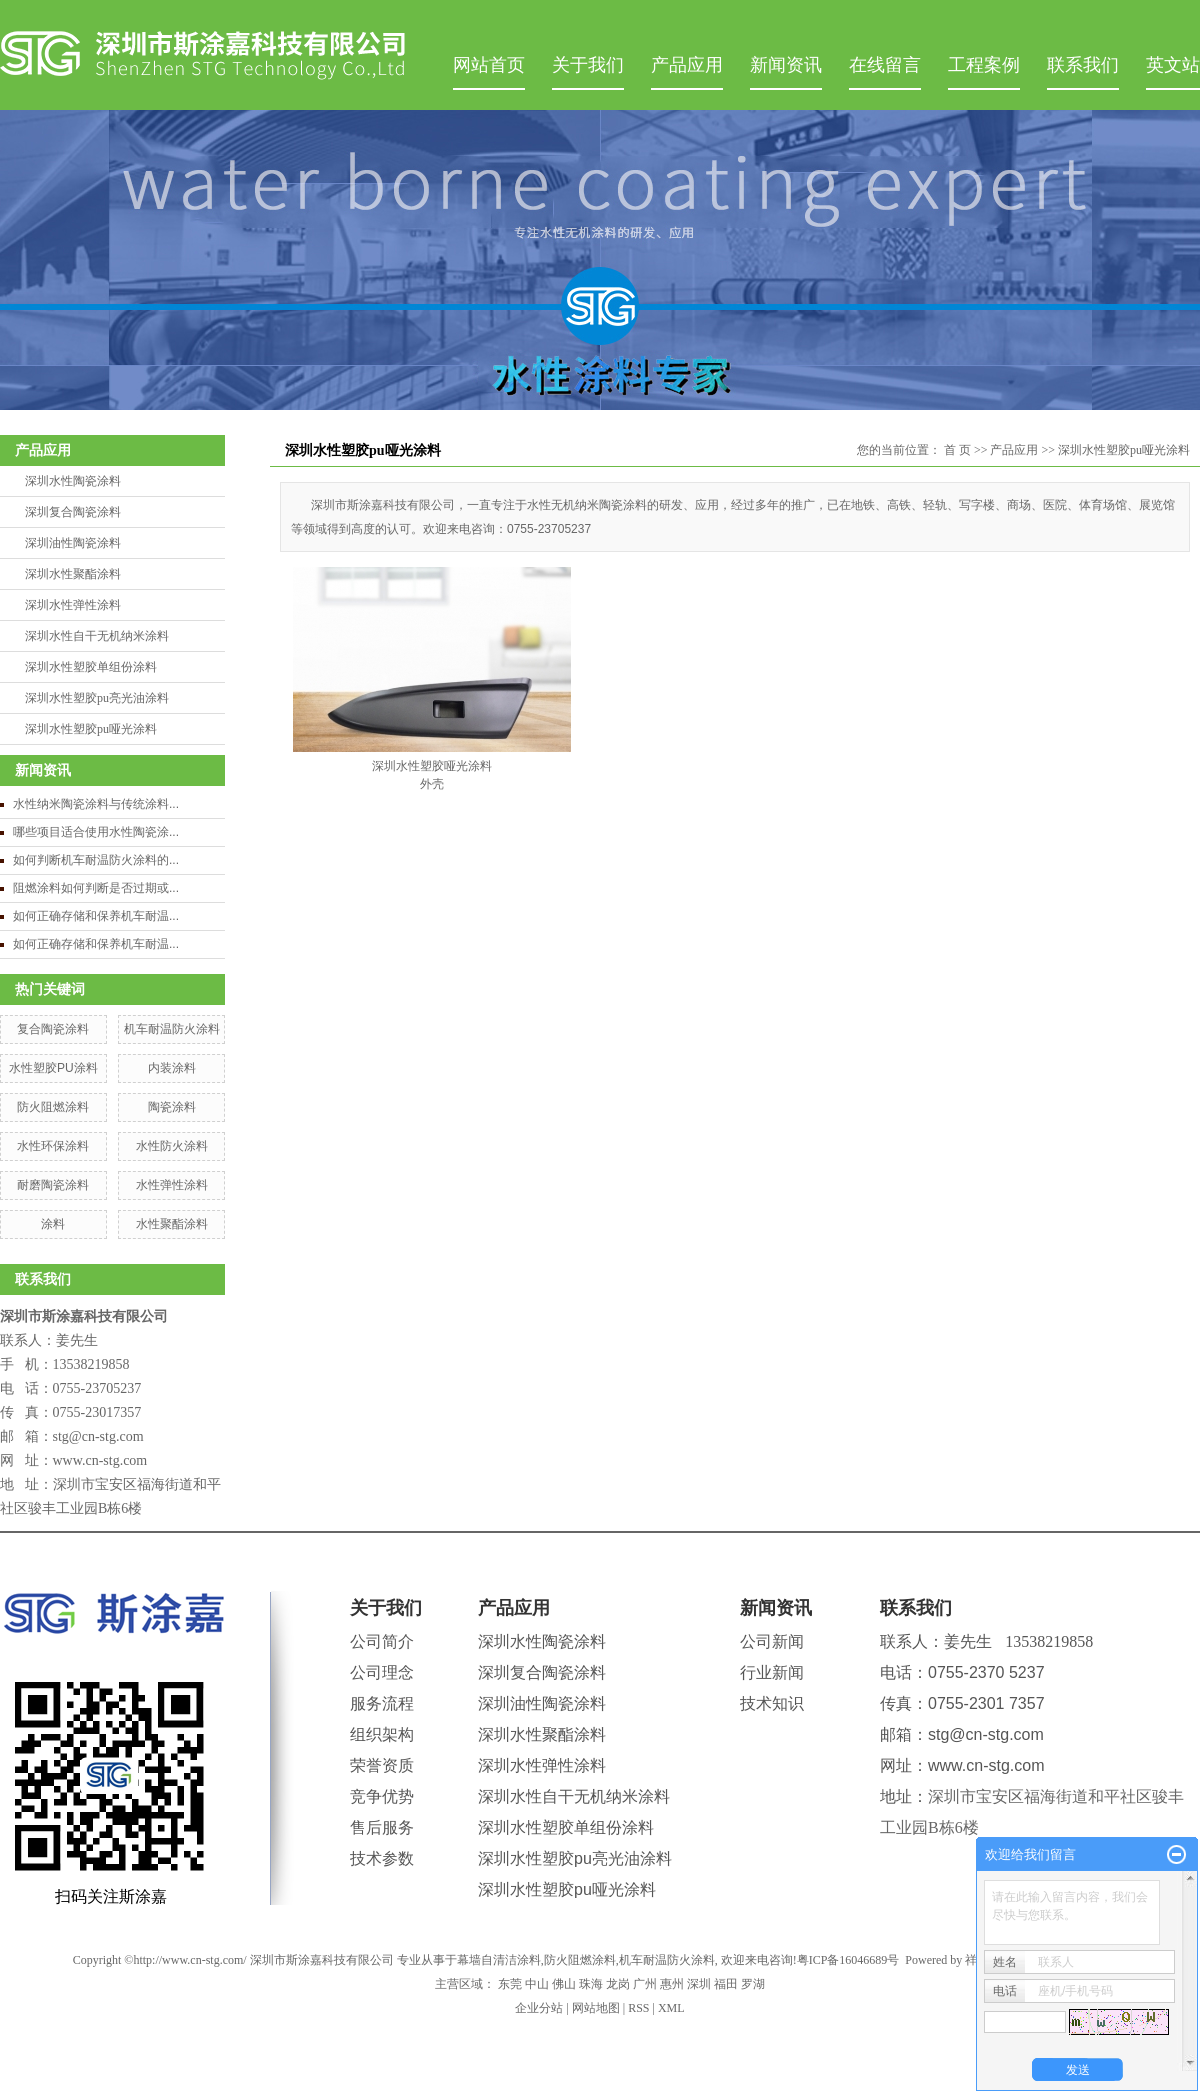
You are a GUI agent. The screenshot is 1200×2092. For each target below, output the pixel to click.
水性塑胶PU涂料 (53, 1068)
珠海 (591, 1984)
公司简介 (382, 1641)
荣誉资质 (382, 1765)
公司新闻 (772, 1641)
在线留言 (885, 65)
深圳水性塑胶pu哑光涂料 (91, 729)
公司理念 (382, 1672)
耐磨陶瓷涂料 (53, 1185)
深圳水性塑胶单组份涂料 (91, 667)
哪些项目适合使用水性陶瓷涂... (96, 832)
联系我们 (1083, 65)
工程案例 (984, 65)
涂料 (53, 1224)
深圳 (699, 1984)
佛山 (564, 1984)
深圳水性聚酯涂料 (73, 574)
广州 (645, 1984)
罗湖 (753, 1984)
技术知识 (772, 1703)
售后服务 (382, 1827)
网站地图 (596, 2008)
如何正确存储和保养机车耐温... (96, 916)
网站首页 (489, 65)
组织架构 (382, 1734)
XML (671, 2008)
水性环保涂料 (53, 1146)
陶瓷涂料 (172, 1107)
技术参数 (382, 1858)
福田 (726, 1984)
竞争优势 (382, 1796)
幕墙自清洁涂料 (499, 1960)
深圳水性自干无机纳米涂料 (97, 636)
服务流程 (382, 1703)
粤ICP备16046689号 (848, 1960)
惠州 (672, 1984)
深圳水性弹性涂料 (73, 605)
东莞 (510, 1984)
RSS (638, 2008)
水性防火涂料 (172, 1146)
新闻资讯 (786, 65)
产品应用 (687, 65)
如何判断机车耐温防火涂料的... (96, 860)
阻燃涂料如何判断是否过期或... (96, 888)
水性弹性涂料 (172, 1185)
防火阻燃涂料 (53, 1107)
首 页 (957, 450)
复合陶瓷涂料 (53, 1029)
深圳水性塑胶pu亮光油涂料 (97, 698)
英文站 (1173, 65)
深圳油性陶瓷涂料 (73, 543)
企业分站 (539, 2008)
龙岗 (618, 1984)
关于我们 (588, 65)
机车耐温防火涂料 (172, 1029)
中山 (537, 1984)
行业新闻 (772, 1672)
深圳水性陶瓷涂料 (73, 481)
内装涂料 (172, 1068)
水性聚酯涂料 (172, 1224)
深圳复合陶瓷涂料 (73, 512)
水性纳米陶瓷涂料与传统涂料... (96, 804)
